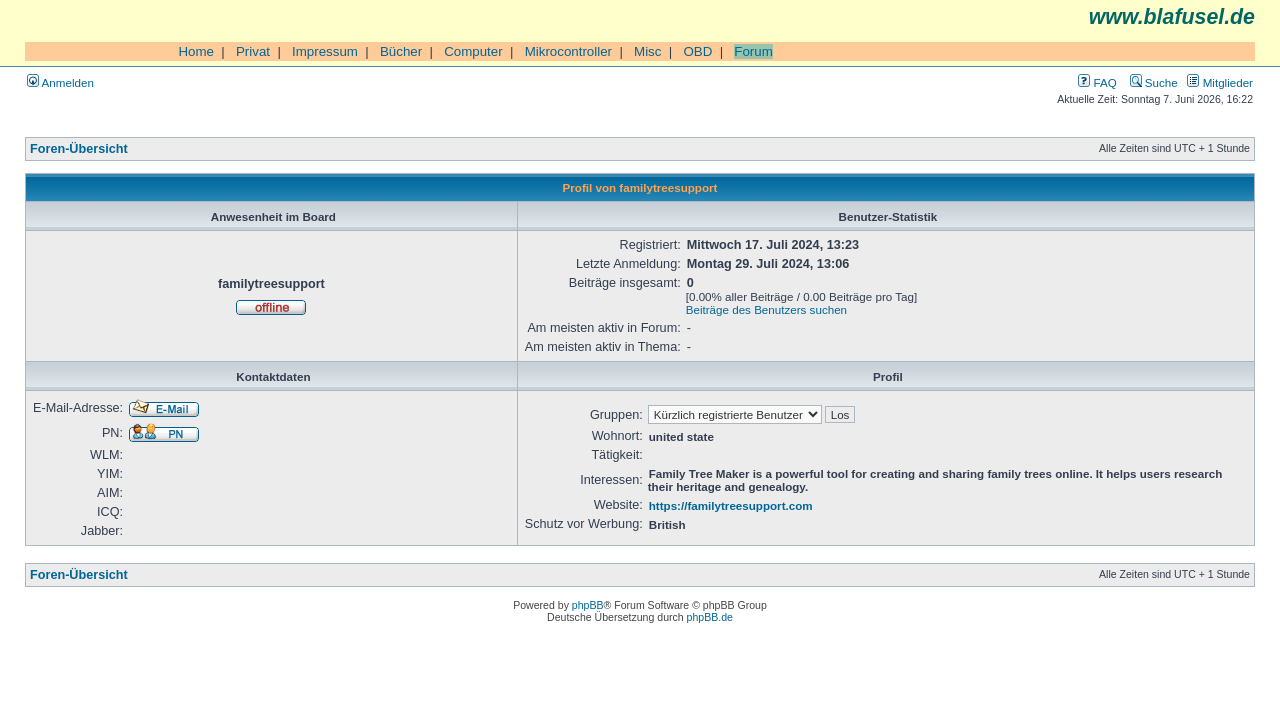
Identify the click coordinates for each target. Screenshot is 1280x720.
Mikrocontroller (568, 51)
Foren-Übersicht (79, 149)
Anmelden (60, 82)
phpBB (588, 605)
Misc (647, 51)
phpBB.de (710, 617)
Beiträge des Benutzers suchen (766, 309)
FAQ (1097, 82)
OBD (697, 51)
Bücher (401, 51)
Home (196, 51)
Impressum (325, 51)
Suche (1154, 82)
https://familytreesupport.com (731, 505)
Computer (473, 51)
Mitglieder (1220, 82)
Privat (253, 51)
